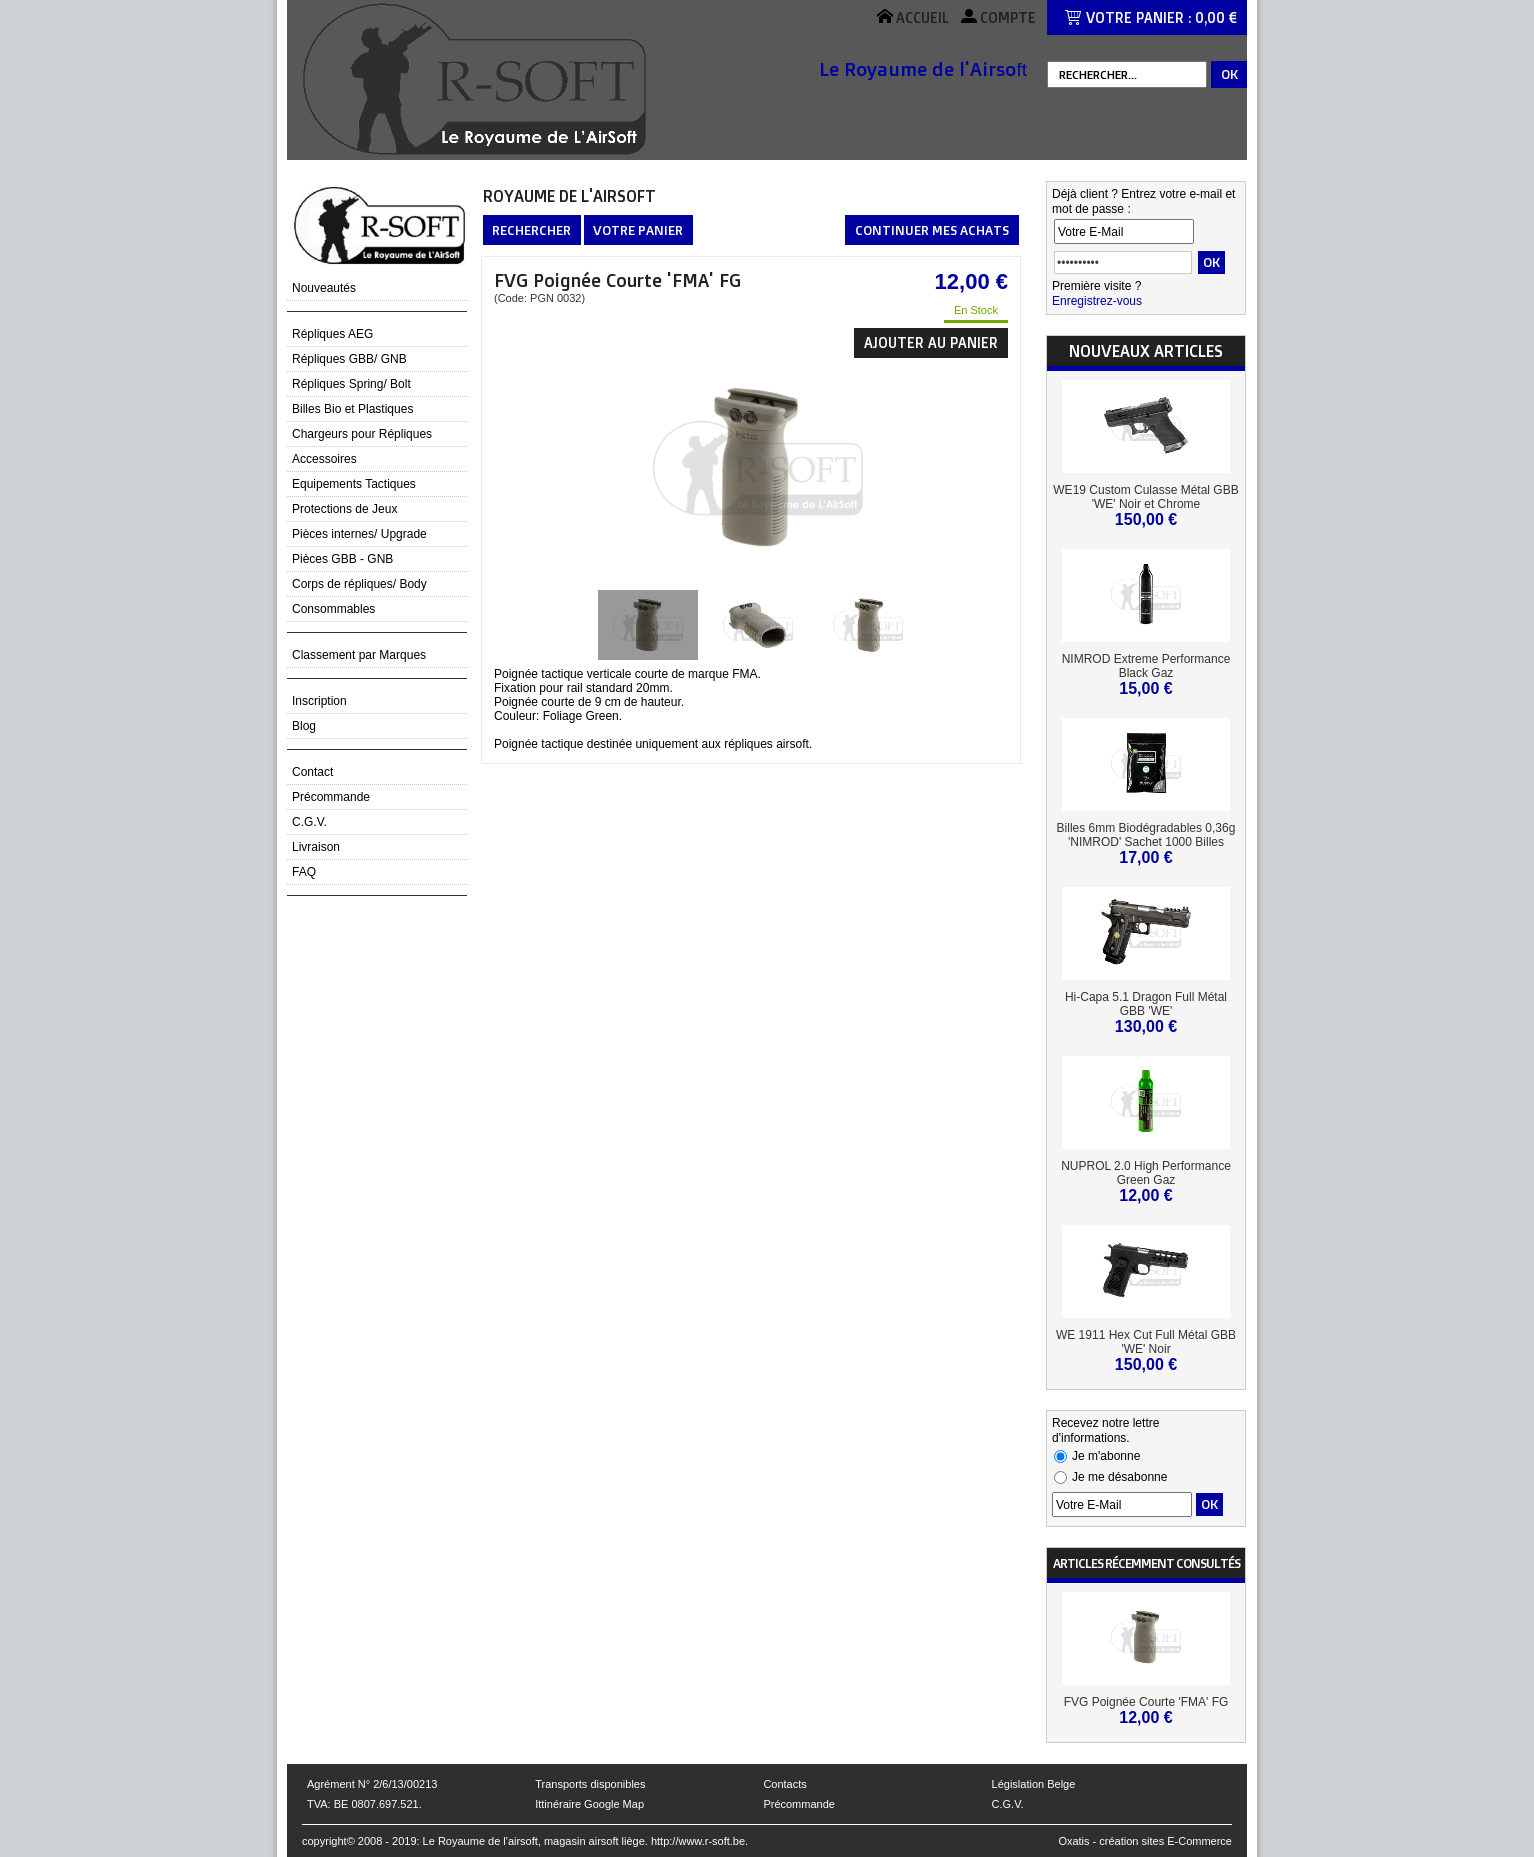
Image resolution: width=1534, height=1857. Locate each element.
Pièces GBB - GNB (342, 559)
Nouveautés (324, 288)
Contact (312, 772)
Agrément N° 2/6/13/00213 (372, 1784)
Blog (304, 726)
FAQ (304, 872)
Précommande (331, 797)
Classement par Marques (359, 655)
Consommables (333, 609)
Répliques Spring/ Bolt (351, 384)
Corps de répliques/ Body (359, 584)
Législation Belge (1034, 1784)
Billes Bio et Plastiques (352, 409)
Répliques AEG (332, 334)
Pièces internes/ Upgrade (359, 534)
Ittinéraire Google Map (589, 1804)
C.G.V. (309, 822)
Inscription (319, 701)
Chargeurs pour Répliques (362, 434)
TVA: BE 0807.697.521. (364, 1804)
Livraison (316, 847)
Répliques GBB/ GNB (349, 359)
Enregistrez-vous (1097, 301)
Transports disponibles (590, 1784)
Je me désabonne (1119, 1477)
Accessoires (324, 459)
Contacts (784, 1784)
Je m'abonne (1106, 1456)
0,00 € (1216, 17)
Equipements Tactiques (354, 484)
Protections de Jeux (344, 509)
